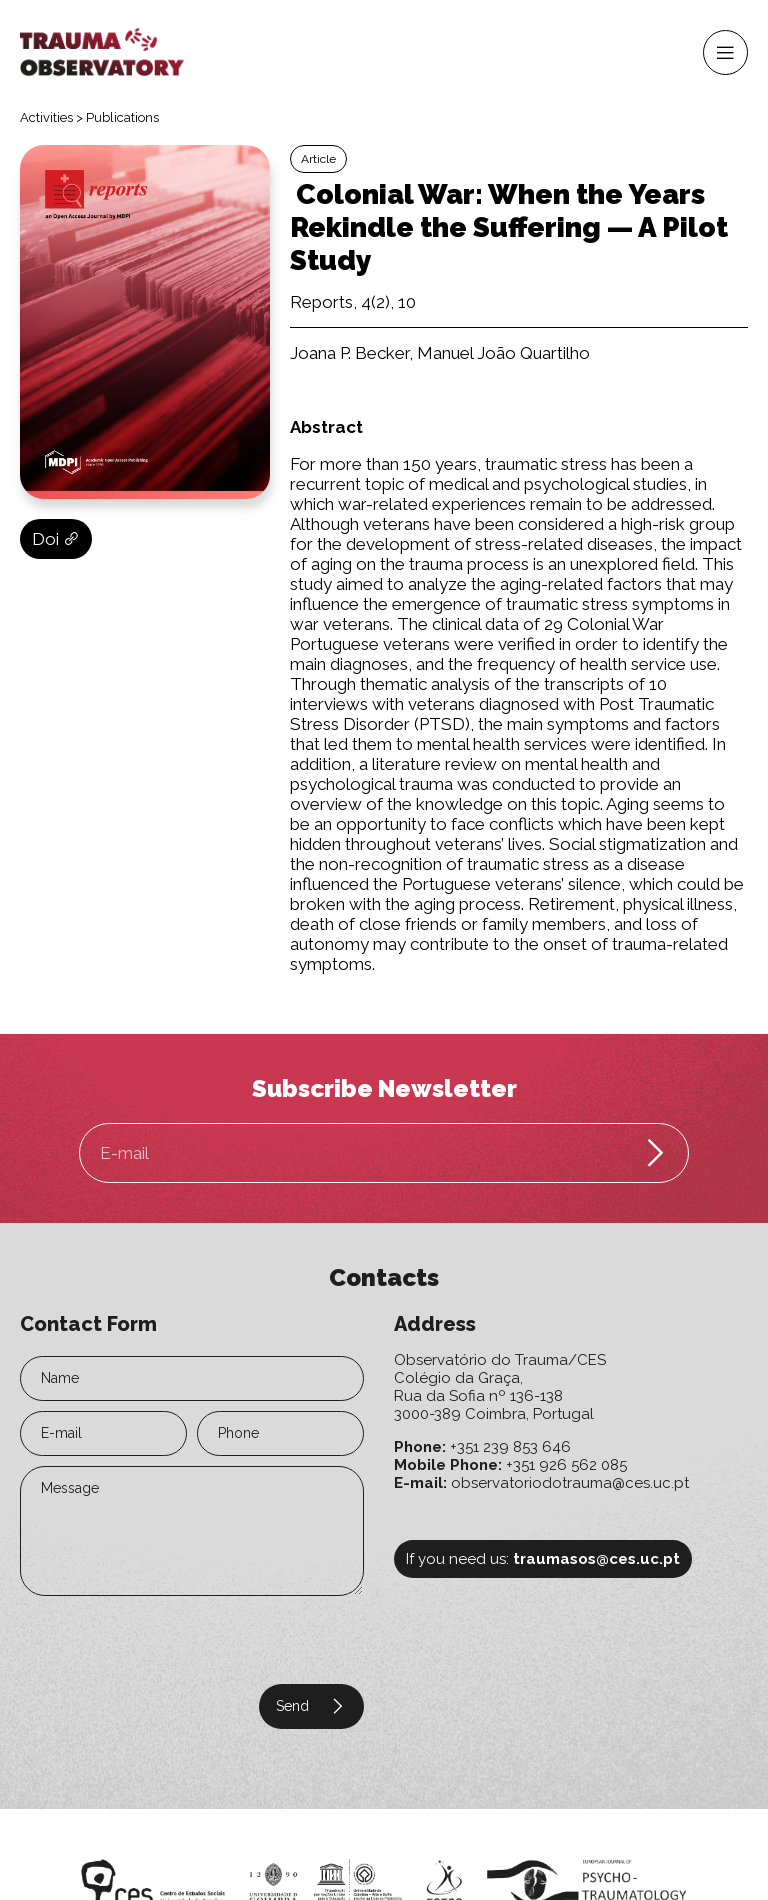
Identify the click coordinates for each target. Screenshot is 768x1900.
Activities (46, 117)
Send (311, 1706)
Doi (56, 539)
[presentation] (141, 1637)
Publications (122, 117)
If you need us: (543, 1559)
